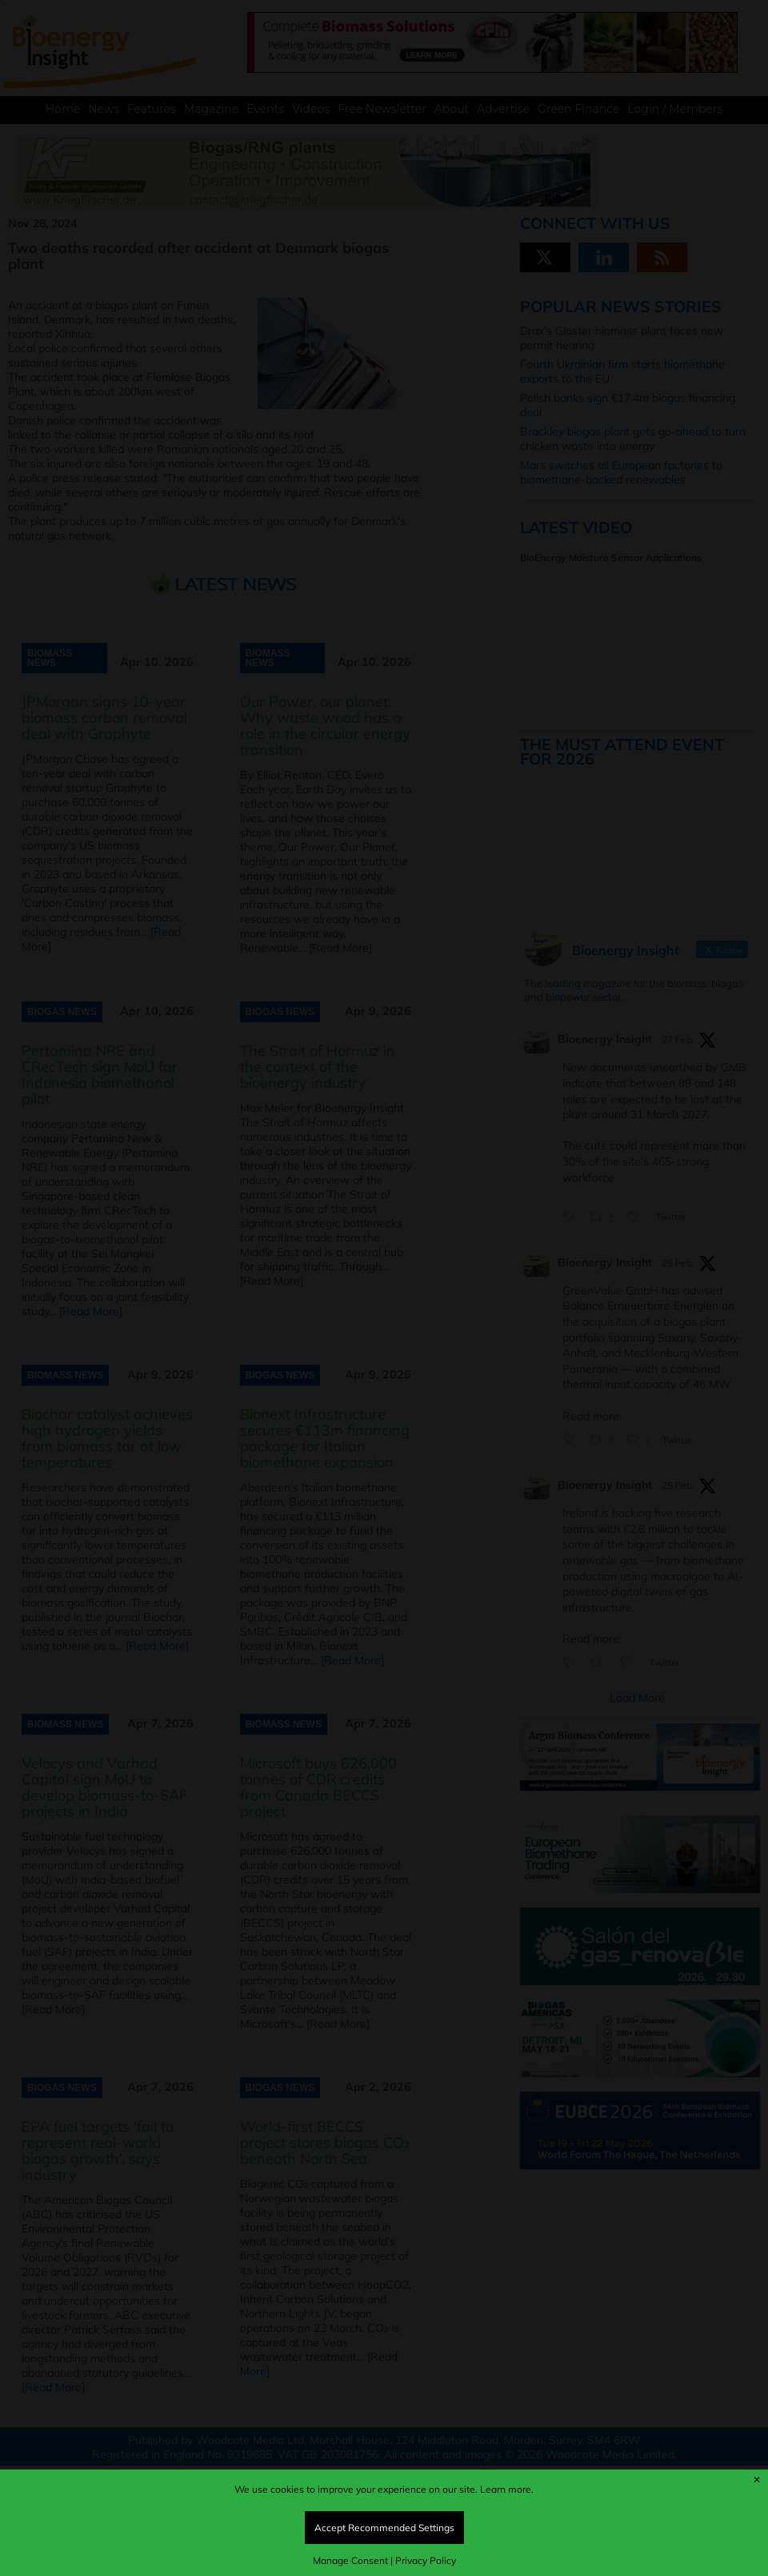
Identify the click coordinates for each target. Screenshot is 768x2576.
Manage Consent (350, 2560)
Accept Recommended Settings (384, 2528)
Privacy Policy (425, 2560)
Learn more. (507, 2489)
